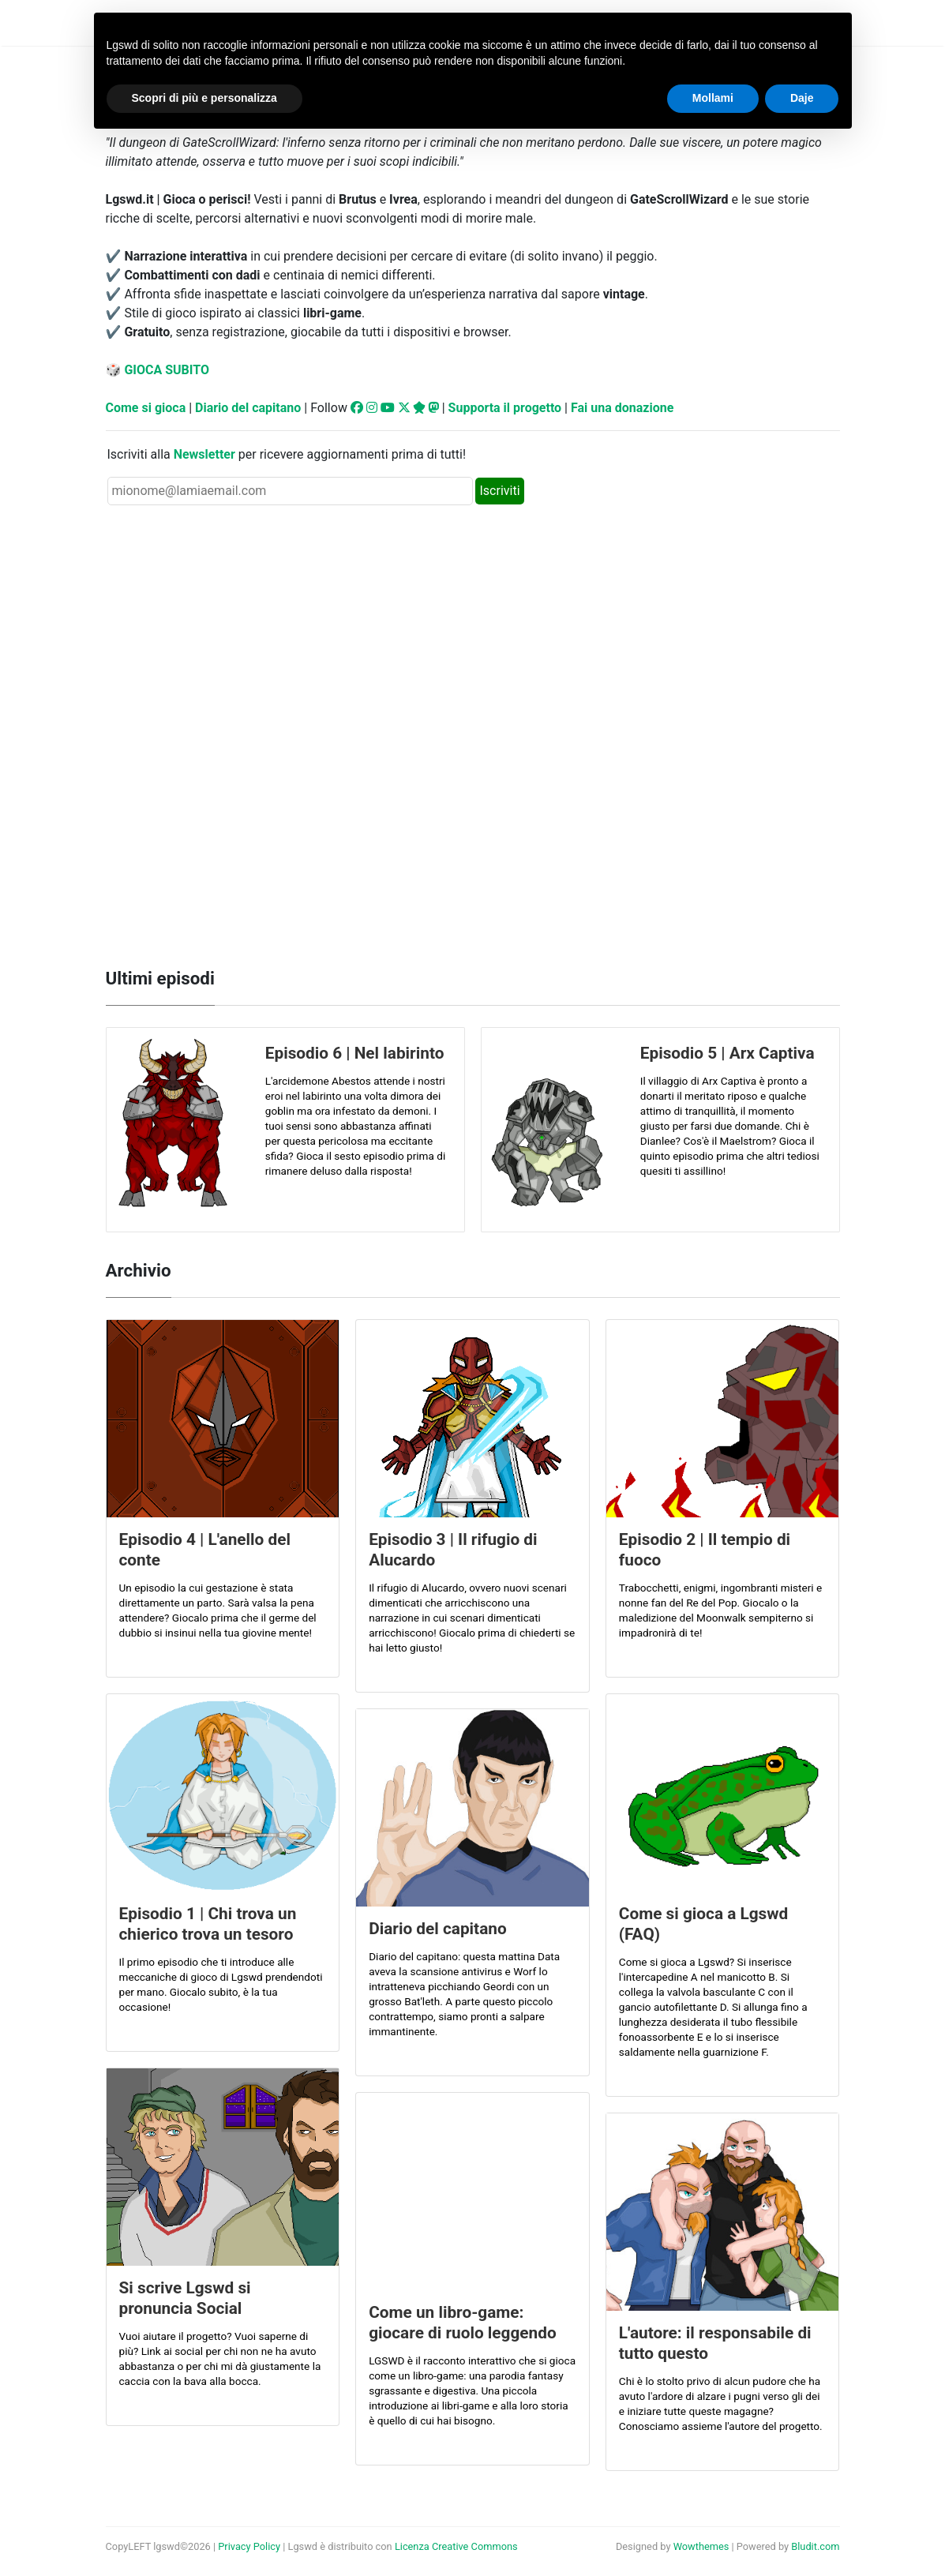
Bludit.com (815, 2546)
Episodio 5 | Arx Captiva (727, 1053)
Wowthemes (701, 2546)
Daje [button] (802, 98)
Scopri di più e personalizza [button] (204, 98)
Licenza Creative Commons (456, 2546)
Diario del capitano (438, 1928)
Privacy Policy (249, 2546)
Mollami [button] (712, 98)
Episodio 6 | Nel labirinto (354, 1053)
